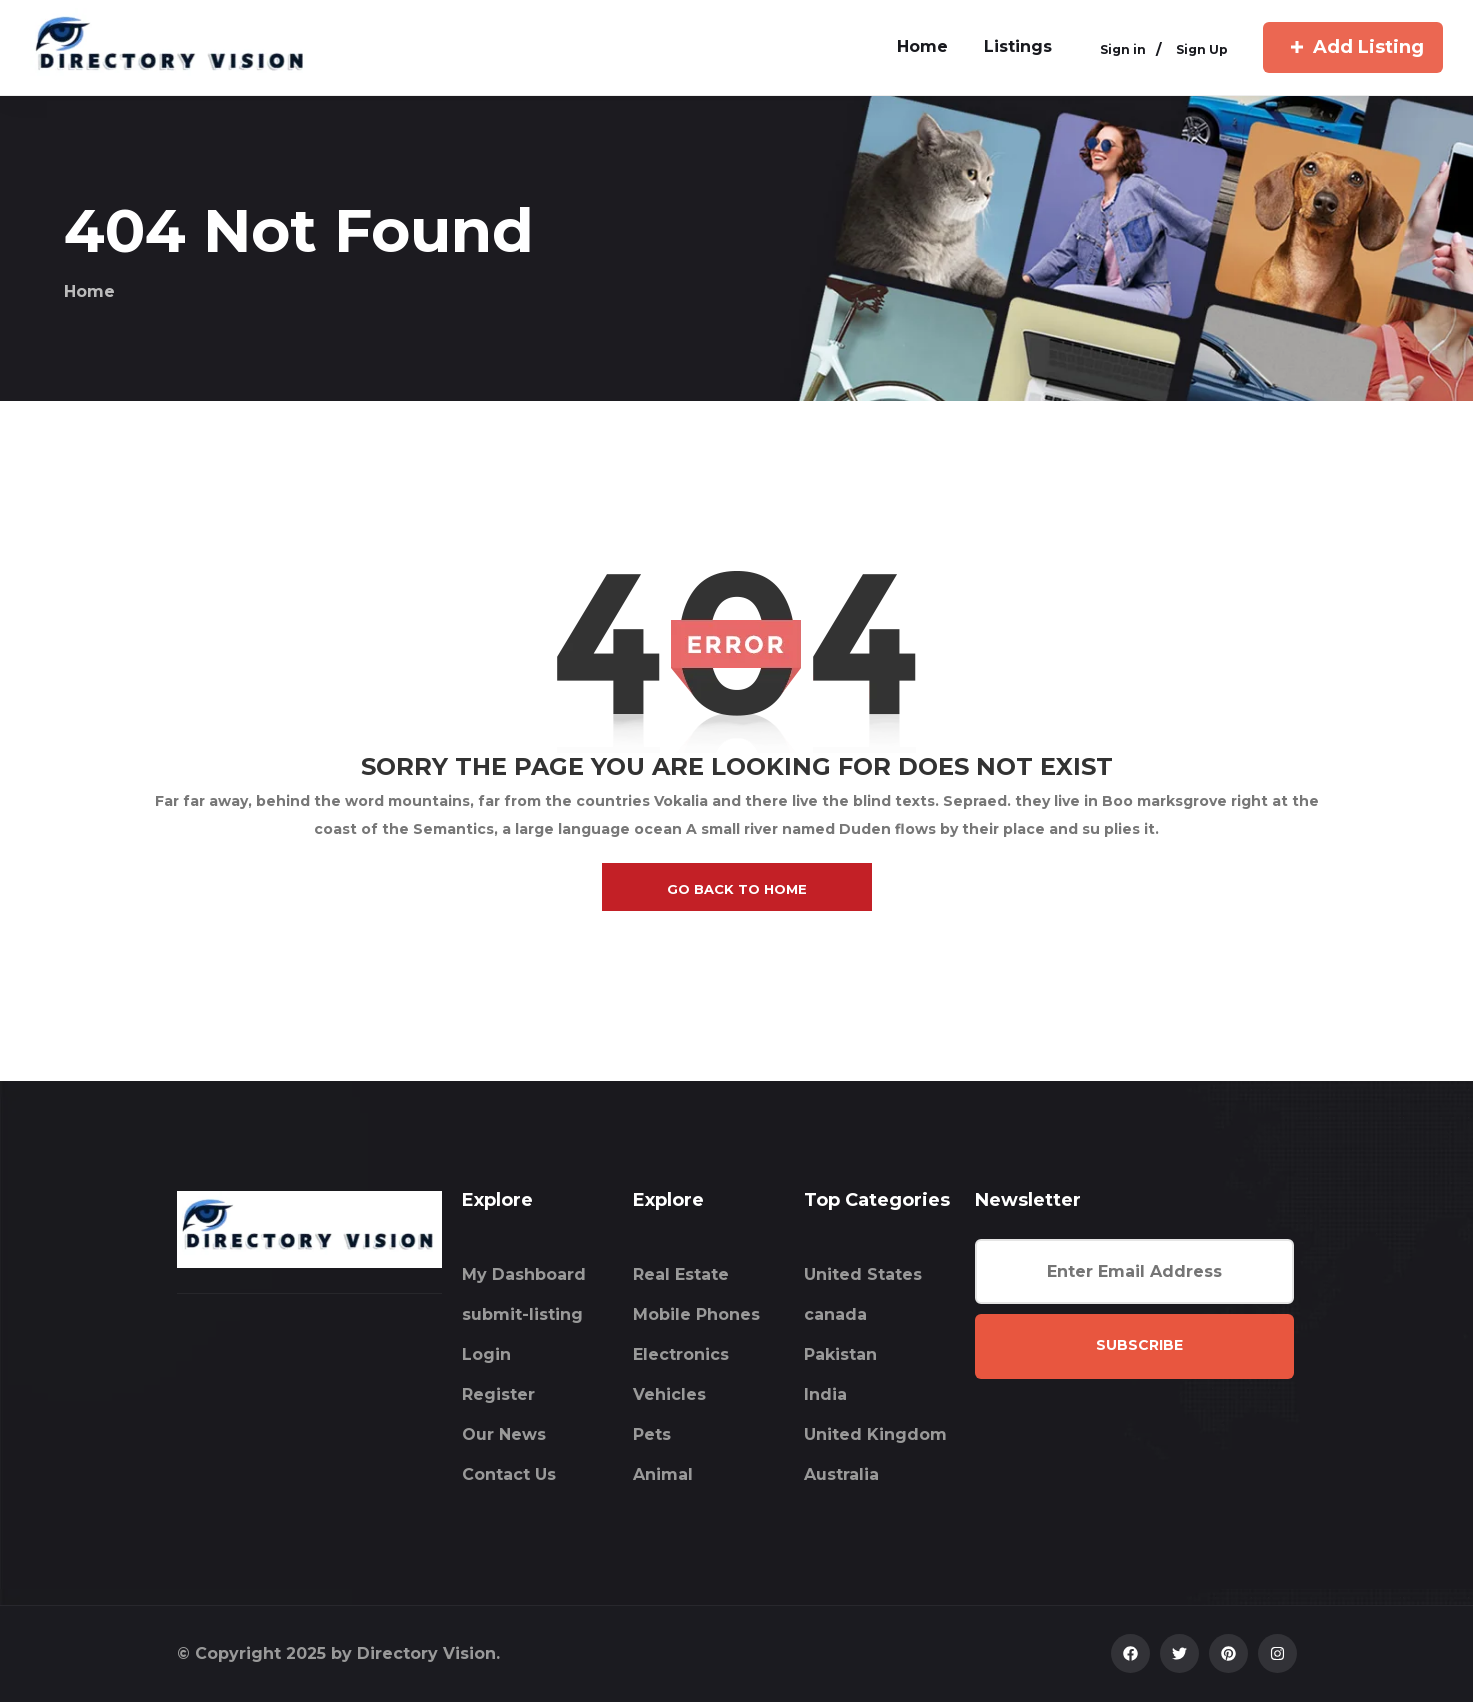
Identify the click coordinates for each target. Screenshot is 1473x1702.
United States (863, 1274)
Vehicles (669, 1394)
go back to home (737, 889)
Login (486, 1354)
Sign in (1123, 49)
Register (498, 1394)
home (922, 46)
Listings (1018, 46)
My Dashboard (524, 1274)
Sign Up (1202, 49)
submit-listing (522, 1314)
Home (89, 291)
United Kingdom (875, 1434)
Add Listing (1353, 47)
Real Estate (681, 1274)
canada (835, 1314)
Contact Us (509, 1474)
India (825, 1394)
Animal (663, 1474)
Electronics (681, 1354)
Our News (504, 1434)
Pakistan (840, 1354)
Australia (841, 1474)
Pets (652, 1434)
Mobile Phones (696, 1314)
